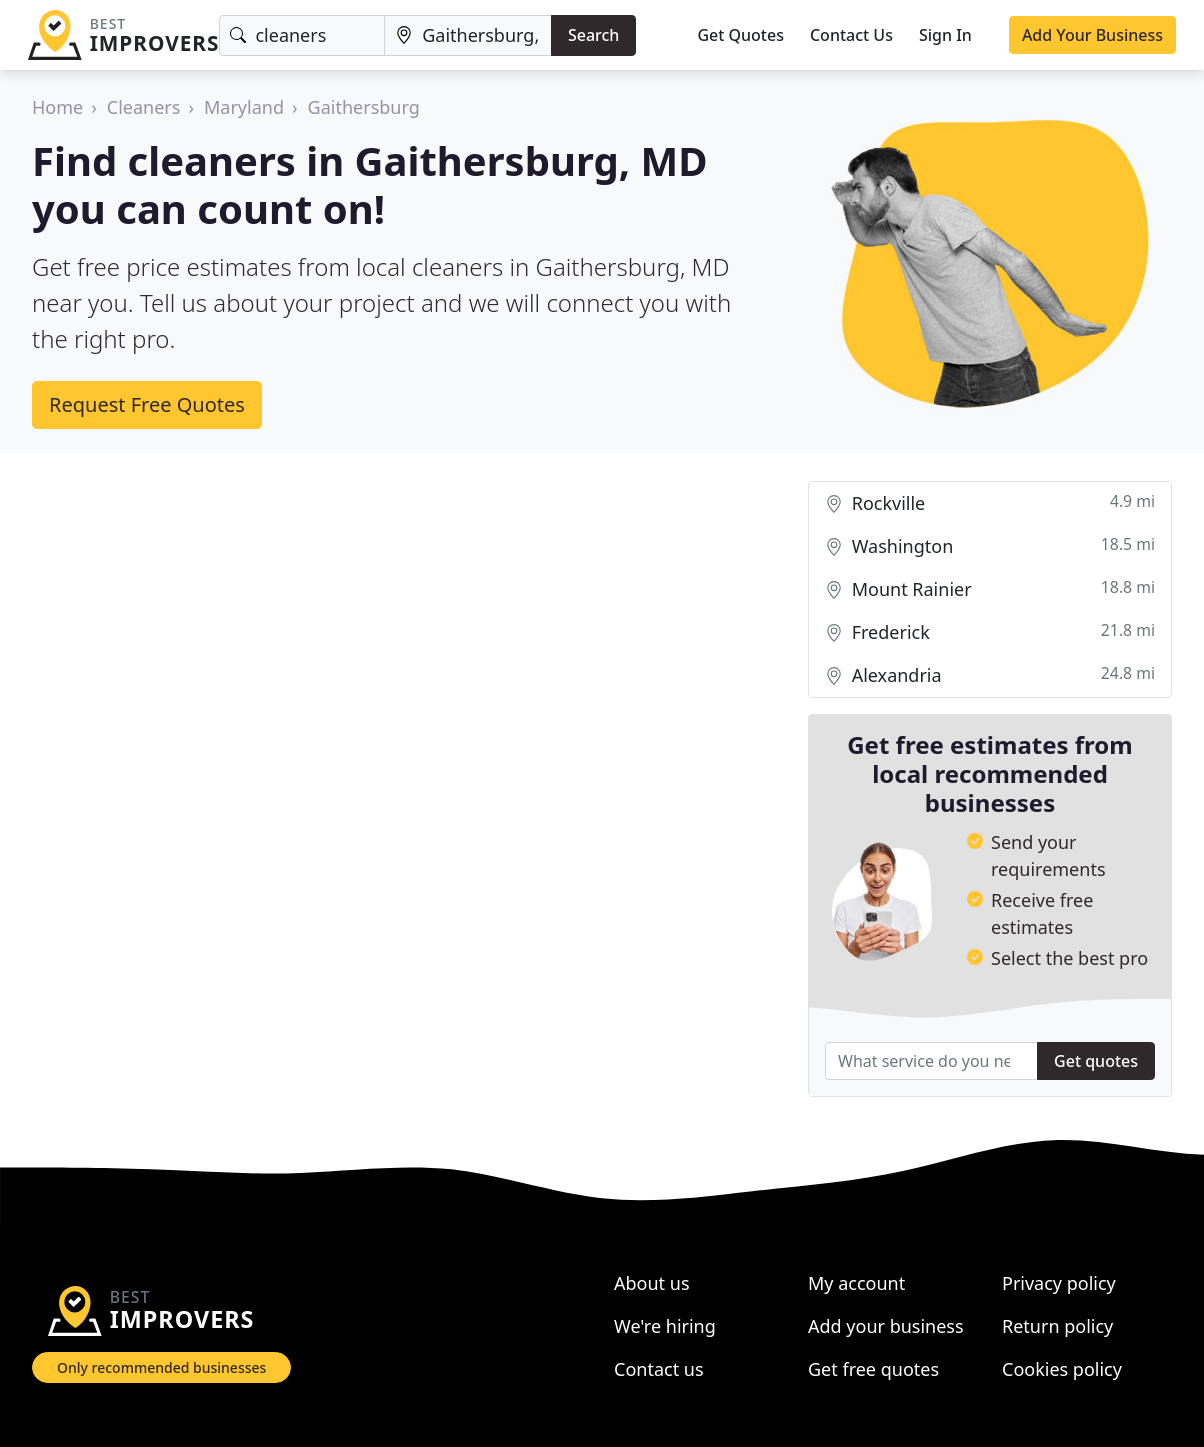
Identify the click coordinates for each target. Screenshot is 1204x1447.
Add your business (886, 1326)
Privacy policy (1059, 1283)
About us (652, 1283)
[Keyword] (302, 35)
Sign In (945, 35)
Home (57, 107)
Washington (990, 546)
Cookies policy (1062, 1369)
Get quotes (1096, 1061)
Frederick (990, 632)
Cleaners (144, 107)
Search (593, 35)
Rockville (990, 503)
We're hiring (665, 1326)
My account (856, 1283)
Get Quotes (740, 35)
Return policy (1057, 1326)
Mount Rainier (990, 589)
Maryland (244, 107)
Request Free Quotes (147, 404)
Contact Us (851, 35)
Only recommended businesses (161, 1367)
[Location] (468, 35)
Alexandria (990, 675)
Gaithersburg (364, 107)
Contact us (659, 1369)
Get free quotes (873, 1369)
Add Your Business (1092, 35)
